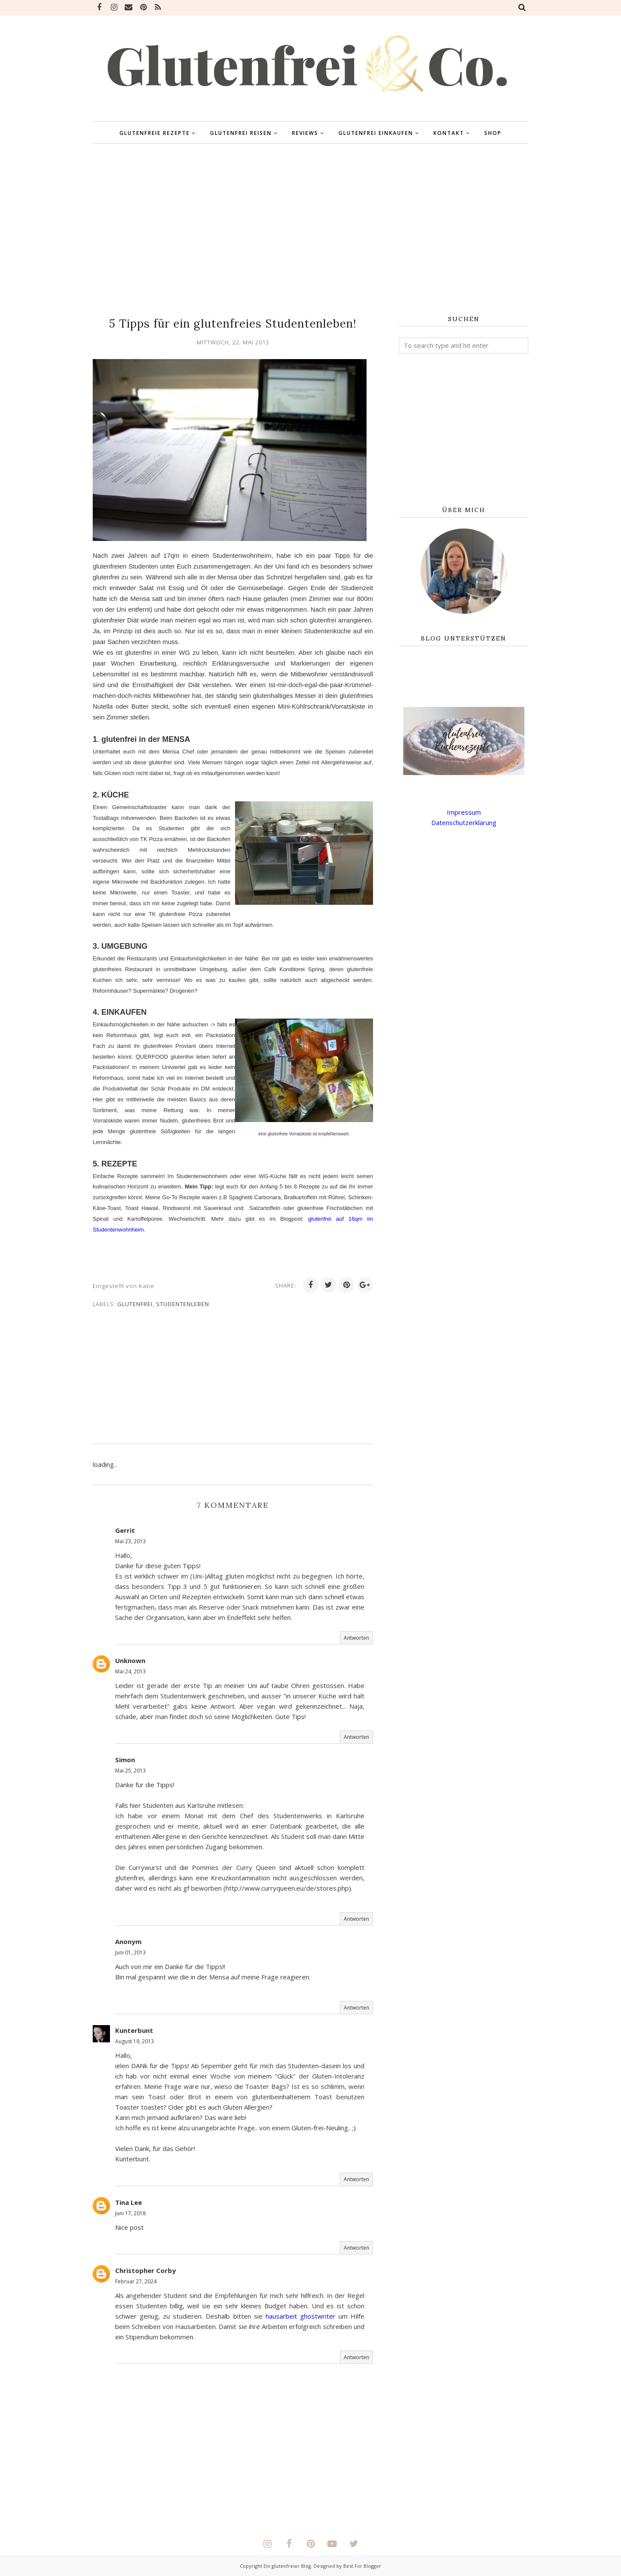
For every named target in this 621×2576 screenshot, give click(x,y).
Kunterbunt (134, 2030)
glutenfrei (135, 1304)
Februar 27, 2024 (136, 2281)
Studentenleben (182, 1304)
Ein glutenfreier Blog (287, 2566)
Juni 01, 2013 (130, 1952)
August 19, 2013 (134, 2041)
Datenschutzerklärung (463, 822)
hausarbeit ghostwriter (301, 2316)
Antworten (356, 1637)
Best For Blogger (362, 2566)
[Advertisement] (310, 229)
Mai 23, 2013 (130, 1541)
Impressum (464, 812)
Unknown (130, 1660)
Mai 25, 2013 (130, 1770)
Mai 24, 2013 (130, 1671)
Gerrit (125, 1530)
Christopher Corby (145, 2270)
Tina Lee (128, 2202)
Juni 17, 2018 (130, 2213)
